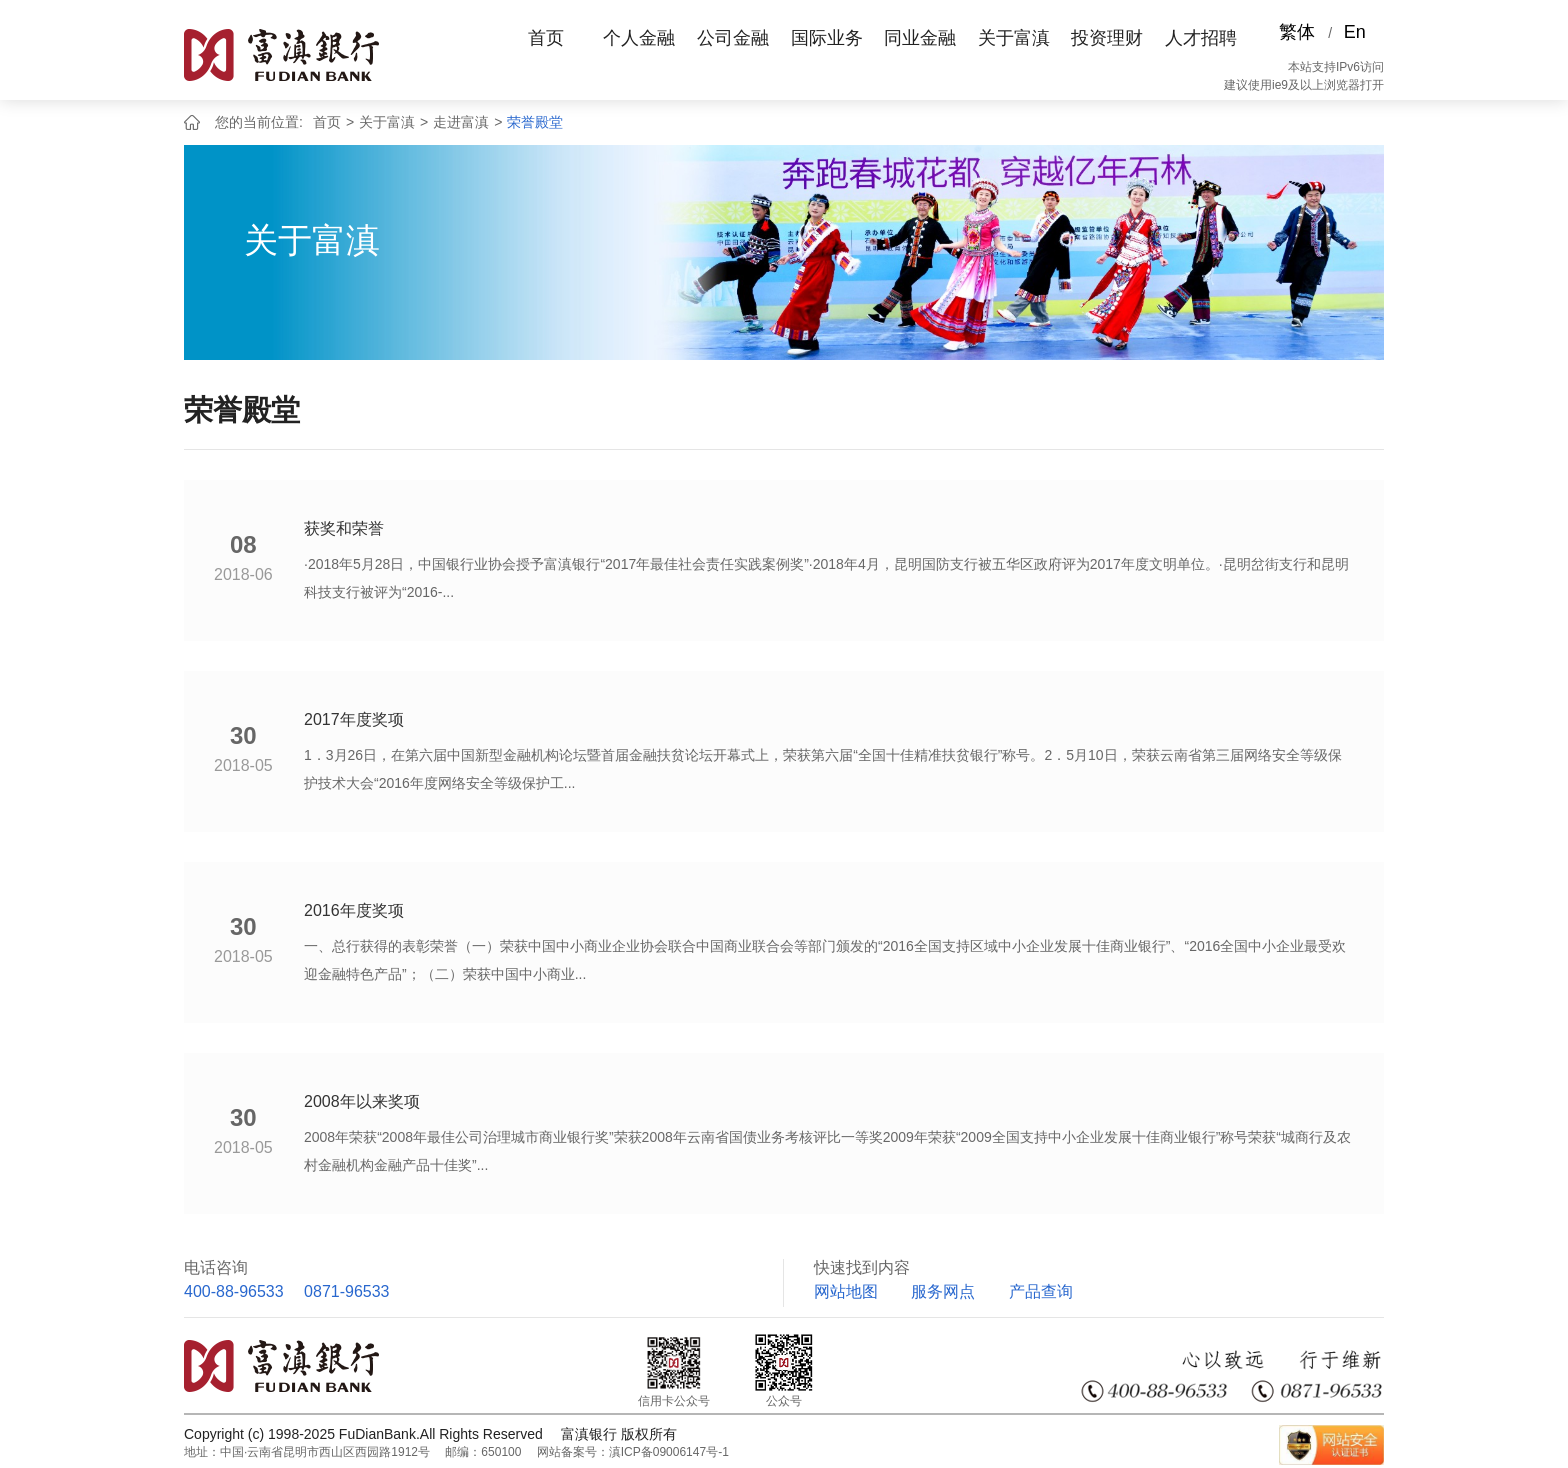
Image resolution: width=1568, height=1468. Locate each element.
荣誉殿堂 (535, 122)
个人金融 (639, 38)
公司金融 (733, 38)
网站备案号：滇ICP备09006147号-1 (633, 1452)
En (1355, 32)
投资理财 (1107, 38)
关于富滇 (1014, 38)
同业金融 (920, 38)
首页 (546, 38)
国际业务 (827, 38)
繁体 (1297, 32)
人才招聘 (1201, 38)
